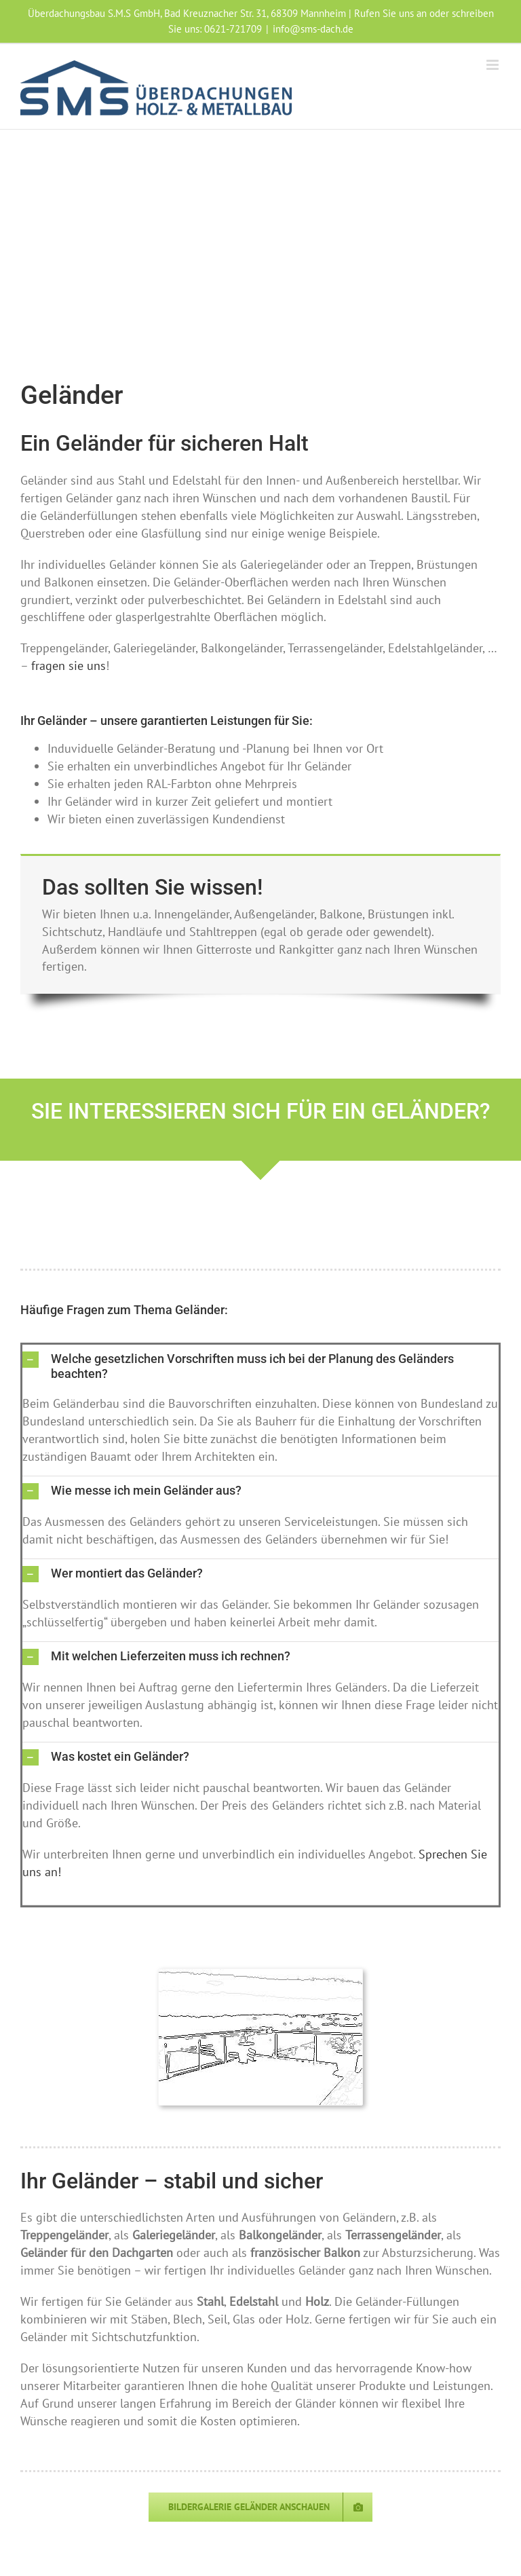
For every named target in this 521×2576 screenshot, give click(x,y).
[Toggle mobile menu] (493, 65)
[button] (260, 1366)
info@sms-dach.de (313, 28)
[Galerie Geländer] (260, 2507)
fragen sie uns (68, 665)
